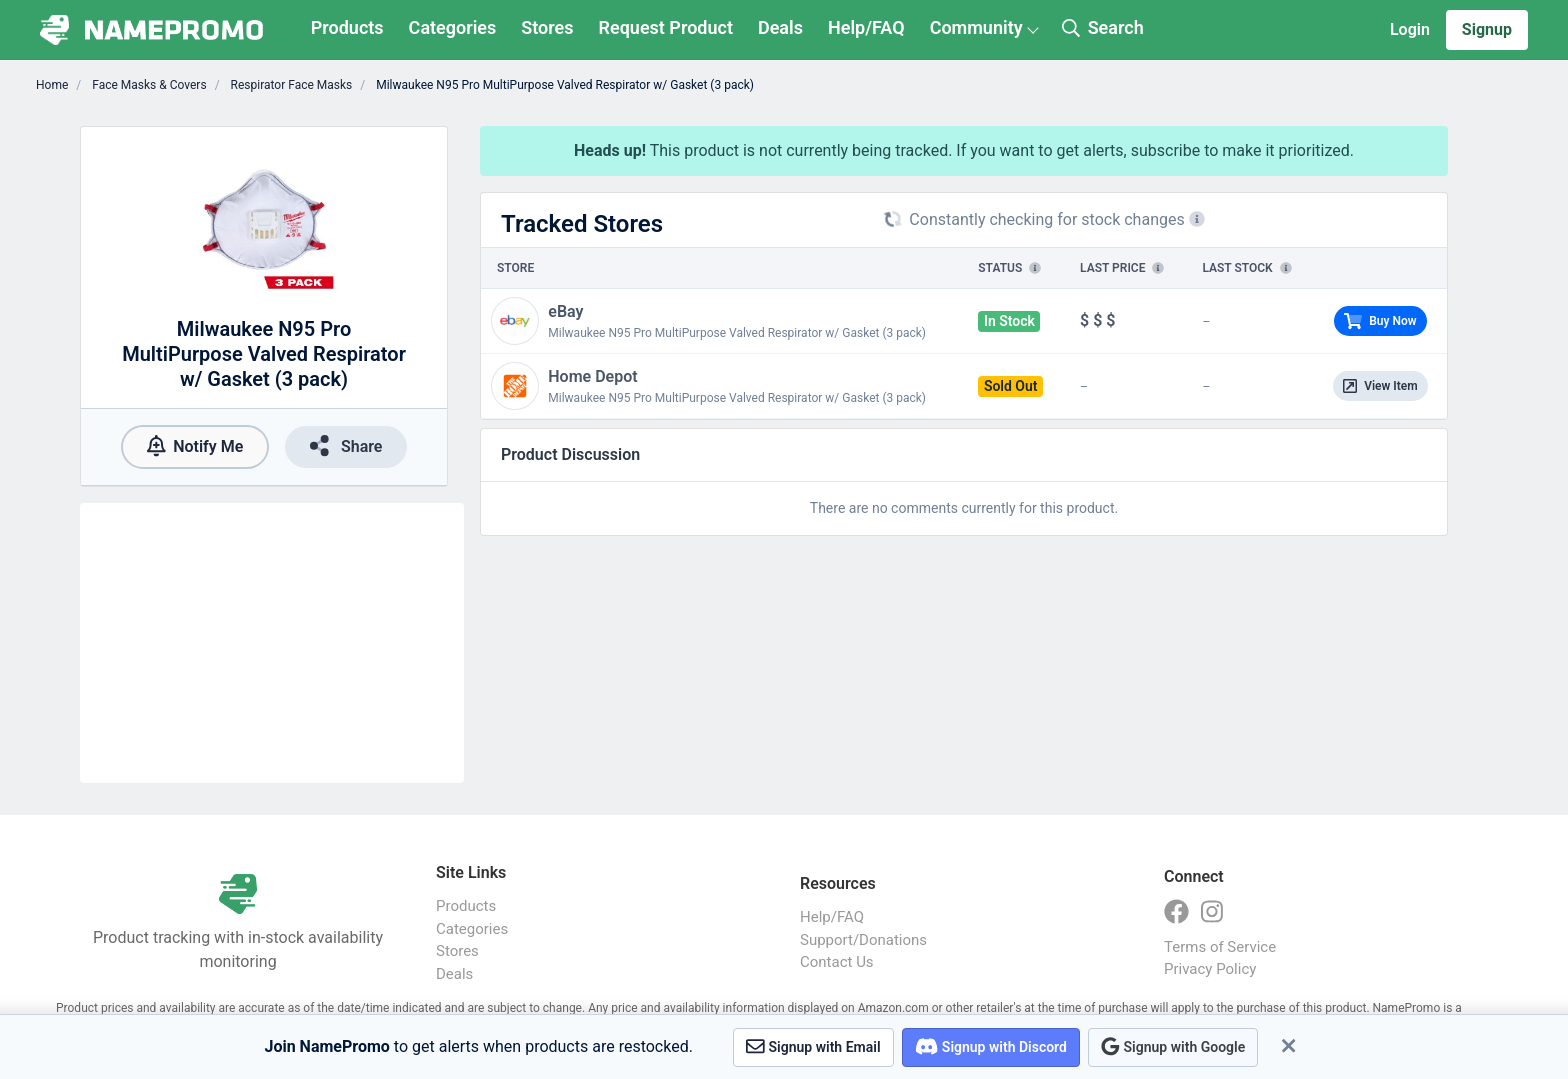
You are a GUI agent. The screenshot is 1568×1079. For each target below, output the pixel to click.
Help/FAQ (866, 27)
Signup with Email (813, 1046)
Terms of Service (1220, 947)
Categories (453, 27)
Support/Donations (863, 940)
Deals (780, 27)
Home (52, 85)
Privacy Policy (1210, 969)
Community (976, 27)
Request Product (666, 27)
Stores (547, 27)
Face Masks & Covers (147, 85)
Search (1103, 27)
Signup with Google (1173, 1046)
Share (346, 445)
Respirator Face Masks (290, 85)
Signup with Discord (991, 1046)
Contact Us (837, 962)
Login (1410, 29)
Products (347, 27)
